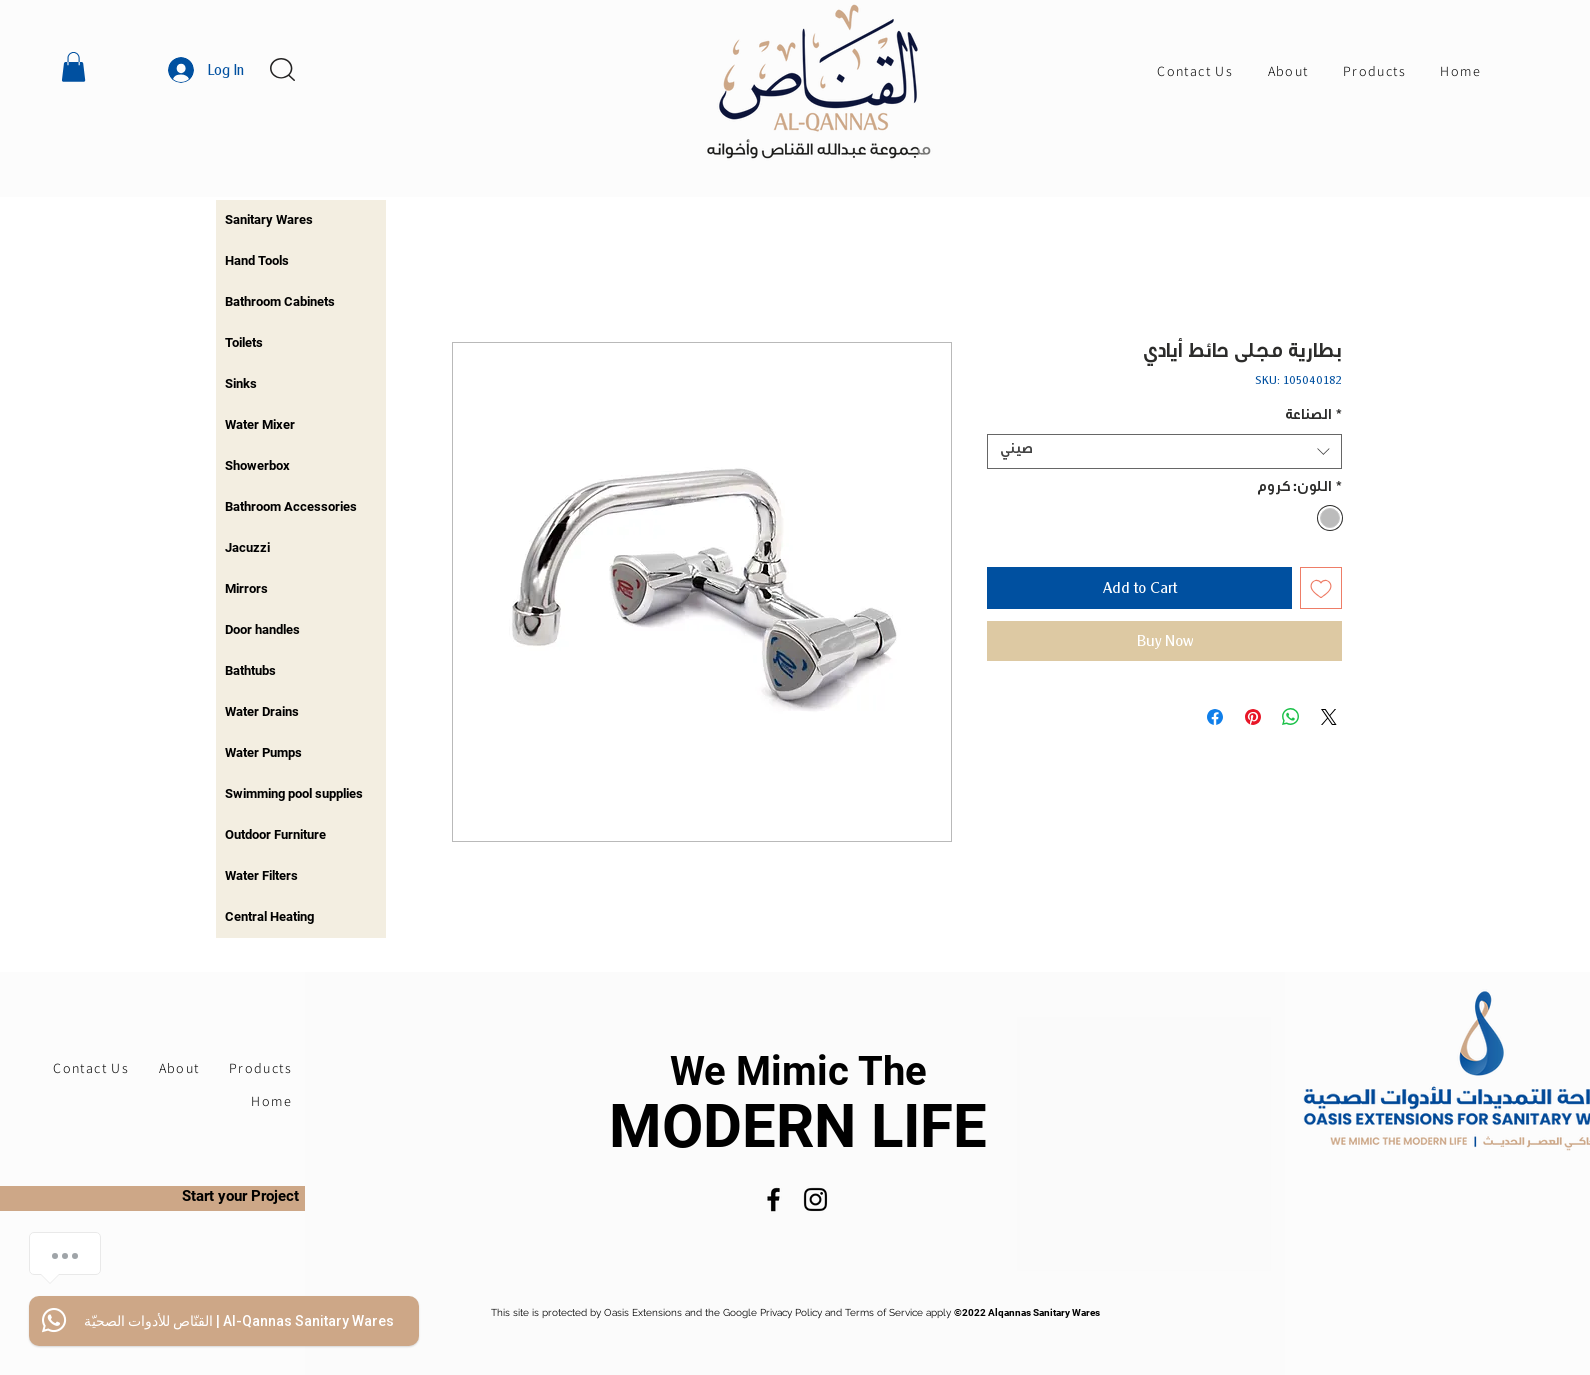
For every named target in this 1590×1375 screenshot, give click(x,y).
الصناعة (1313, 417)
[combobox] (1164, 451)
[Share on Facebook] (1215, 717)
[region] (301, 220)
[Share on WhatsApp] (1291, 717)
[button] (73, 67)
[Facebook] (773, 1199)
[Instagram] (815, 1199)
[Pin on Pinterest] (1253, 717)
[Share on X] (1329, 717)
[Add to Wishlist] (1321, 588)
